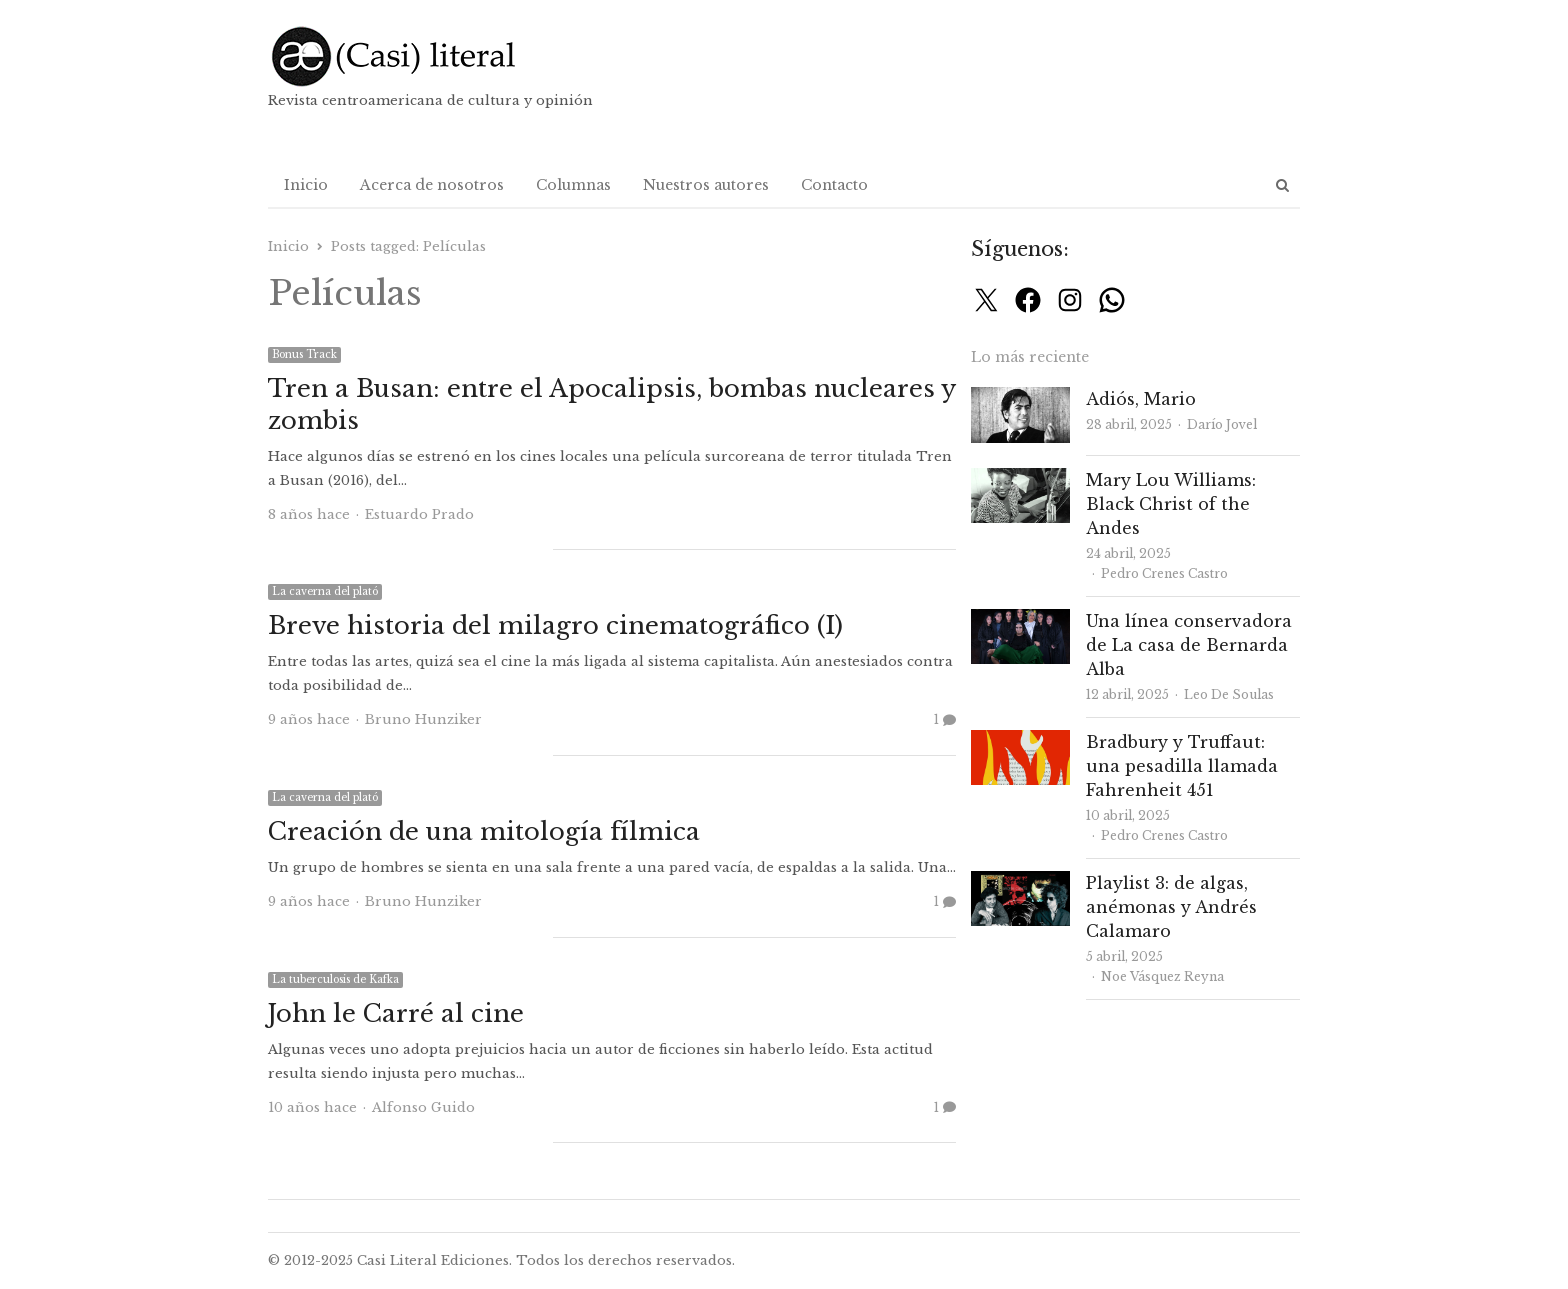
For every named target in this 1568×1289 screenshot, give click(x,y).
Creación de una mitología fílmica (484, 831)
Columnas (573, 185)
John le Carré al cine (396, 1013)
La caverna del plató (325, 591)
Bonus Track (304, 354)
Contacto (834, 185)
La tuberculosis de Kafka (335, 979)
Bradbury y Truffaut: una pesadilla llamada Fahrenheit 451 (1182, 766)
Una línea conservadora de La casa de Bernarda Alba (1189, 645)
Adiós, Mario (1141, 399)
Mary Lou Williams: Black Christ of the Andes (1171, 504)
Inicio (306, 185)
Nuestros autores (706, 185)
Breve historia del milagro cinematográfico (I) (555, 625)
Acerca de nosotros (432, 185)
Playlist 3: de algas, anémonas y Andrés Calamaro (1171, 907)
